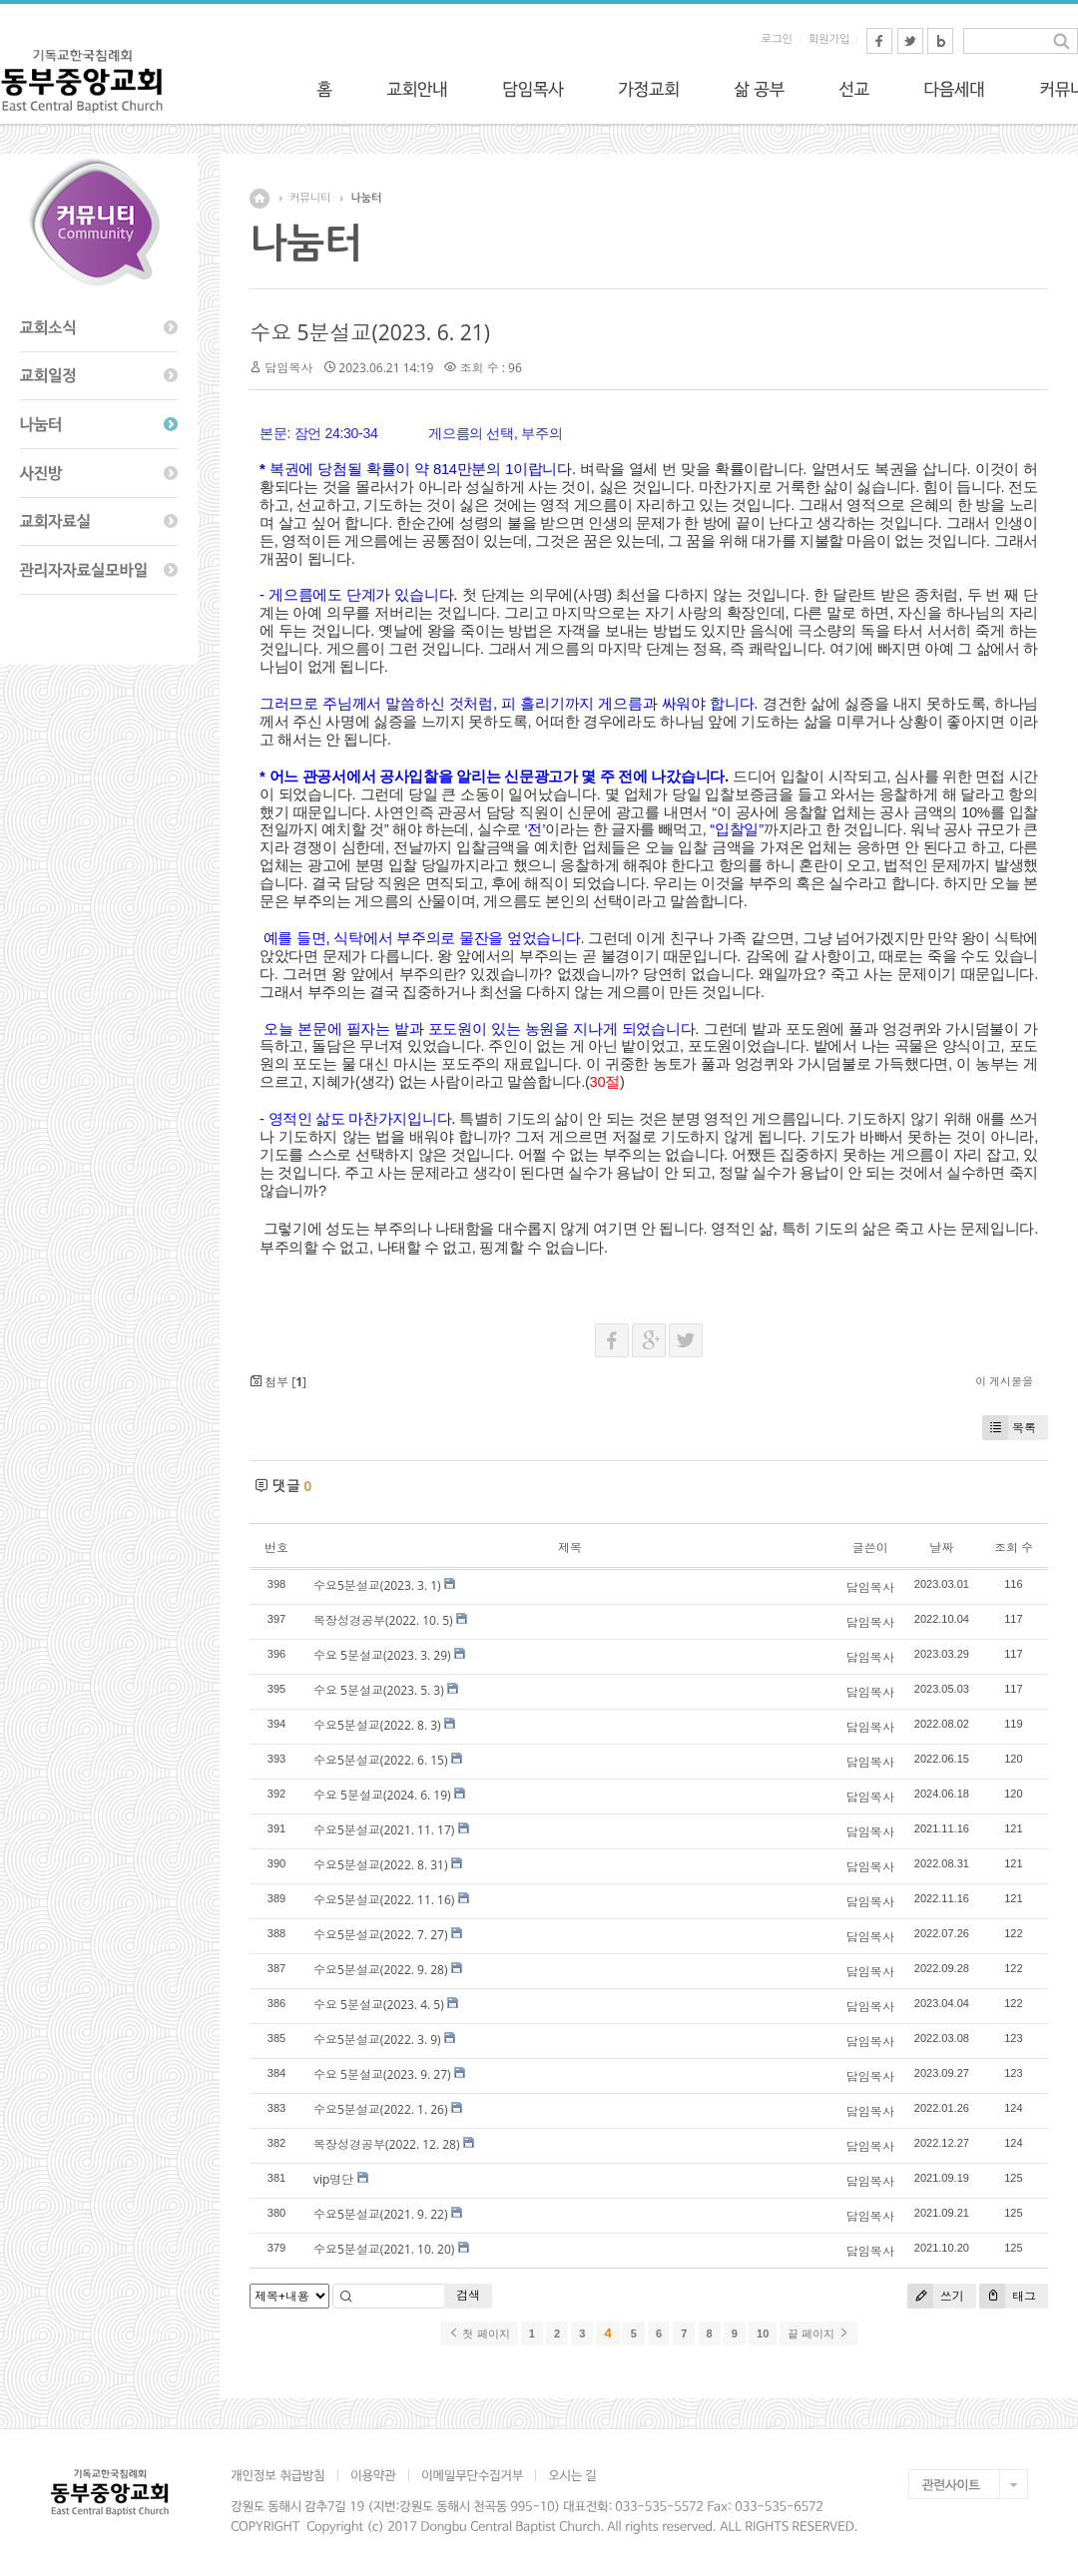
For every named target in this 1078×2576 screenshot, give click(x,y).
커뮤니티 (309, 198)
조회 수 (1013, 1547)
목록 (1009, 1427)
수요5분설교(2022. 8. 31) (380, 1864)
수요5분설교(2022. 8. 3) (377, 1725)
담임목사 (288, 367)
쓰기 (935, 2296)
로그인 (777, 39)
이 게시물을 (1004, 1380)
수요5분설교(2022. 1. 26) (380, 2109)
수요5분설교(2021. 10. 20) (383, 2249)
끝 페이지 (818, 2333)
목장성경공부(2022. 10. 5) (383, 1620)
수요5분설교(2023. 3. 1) (377, 1585)
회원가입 (828, 39)
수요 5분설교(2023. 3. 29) (382, 1655)
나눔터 (365, 198)
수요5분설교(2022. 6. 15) (380, 1760)
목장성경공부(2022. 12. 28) (386, 2144)
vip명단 (333, 2179)
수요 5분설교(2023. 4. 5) (378, 2004)
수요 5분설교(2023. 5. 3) (378, 1690)
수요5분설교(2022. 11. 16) (383, 1899)
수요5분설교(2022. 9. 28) (380, 1969)
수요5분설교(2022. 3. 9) (377, 2039)
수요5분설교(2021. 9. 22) (380, 2214)
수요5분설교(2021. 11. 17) (383, 1829)
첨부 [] (278, 1381)
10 (763, 2333)
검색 (468, 2295)
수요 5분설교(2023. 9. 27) (382, 2074)
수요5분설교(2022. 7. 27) (380, 1934)
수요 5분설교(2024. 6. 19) (382, 1795)
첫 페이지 (478, 2333)
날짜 (941, 1547)
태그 (1007, 2296)
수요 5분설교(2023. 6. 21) (370, 332)
